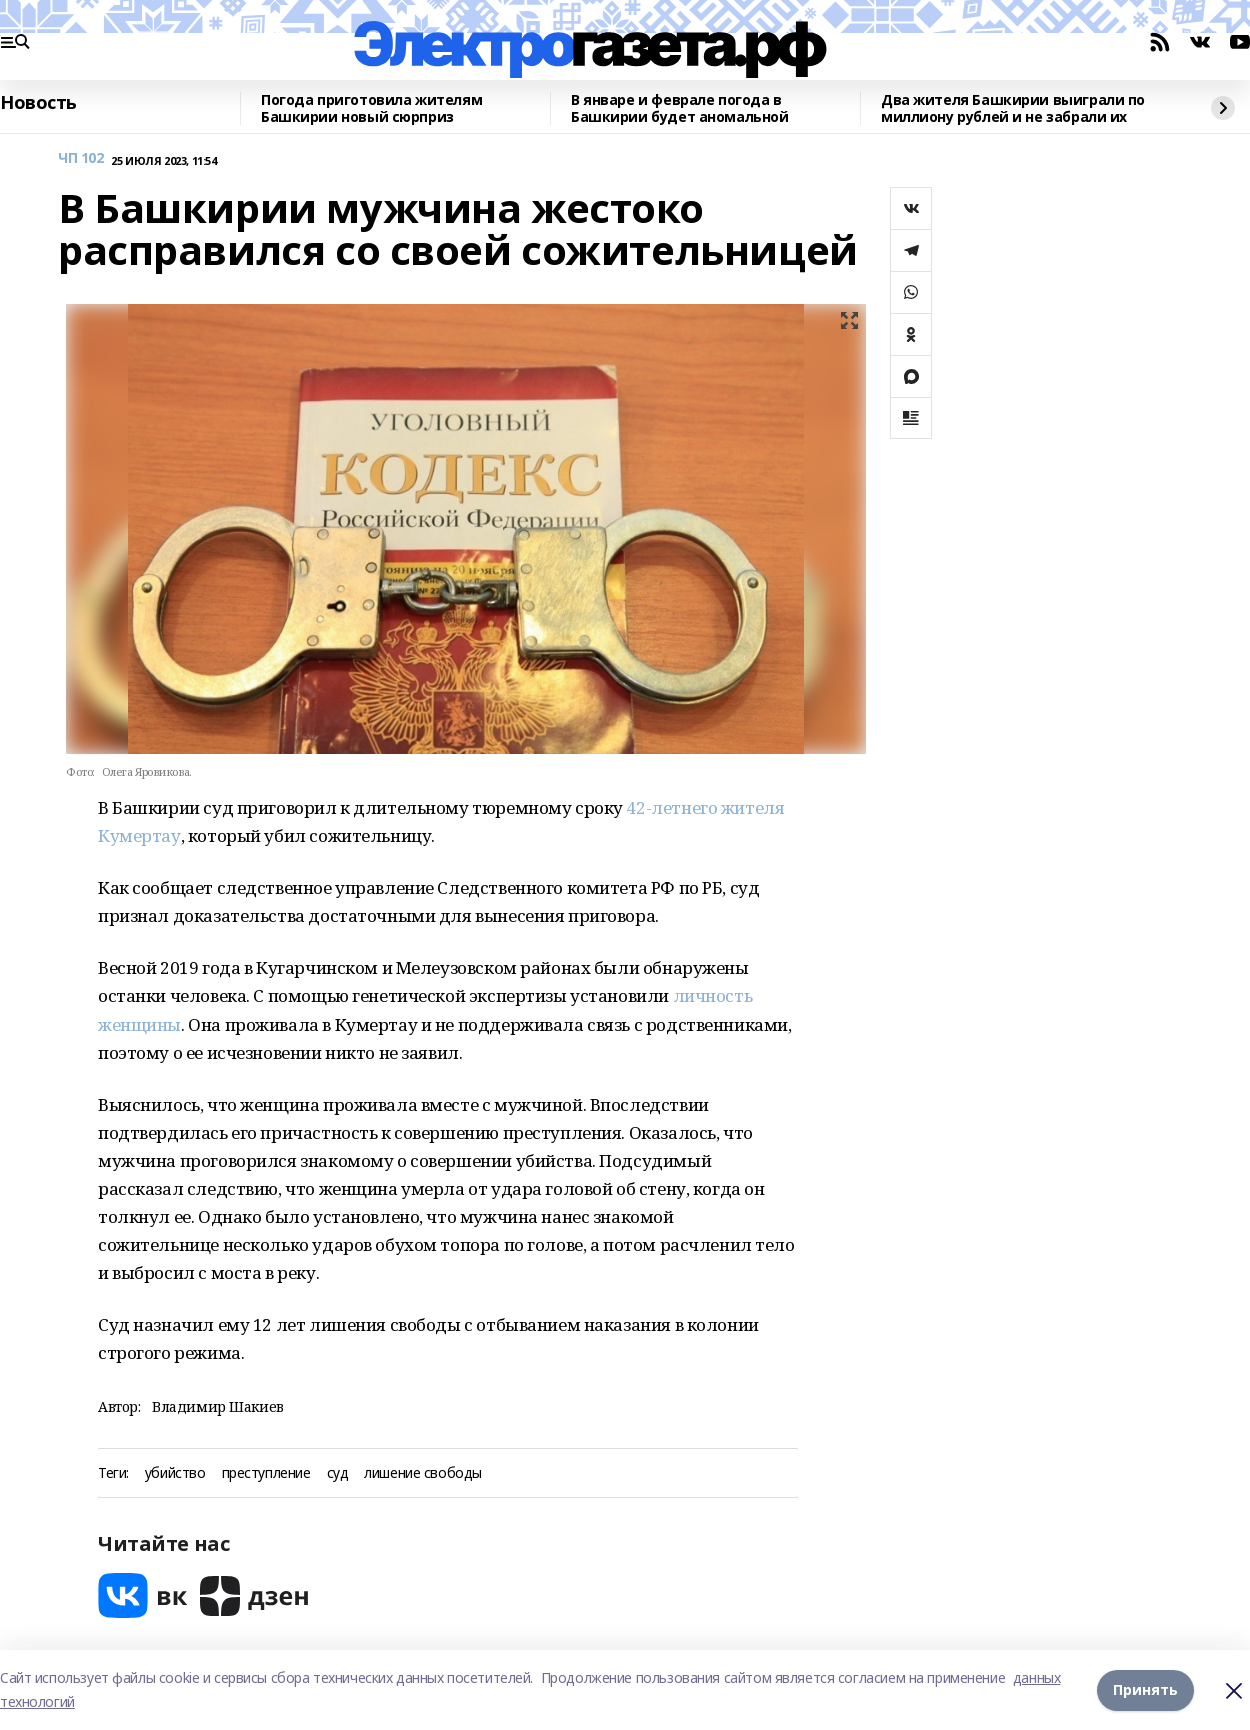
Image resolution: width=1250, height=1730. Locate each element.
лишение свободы (423, 1473)
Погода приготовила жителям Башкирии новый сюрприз (371, 108)
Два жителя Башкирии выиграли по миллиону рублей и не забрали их (1013, 108)
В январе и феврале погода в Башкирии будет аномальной (680, 108)
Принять (1145, 1689)
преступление (266, 1473)
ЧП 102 (80, 158)
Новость (38, 103)
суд (338, 1473)
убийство (175, 1473)
